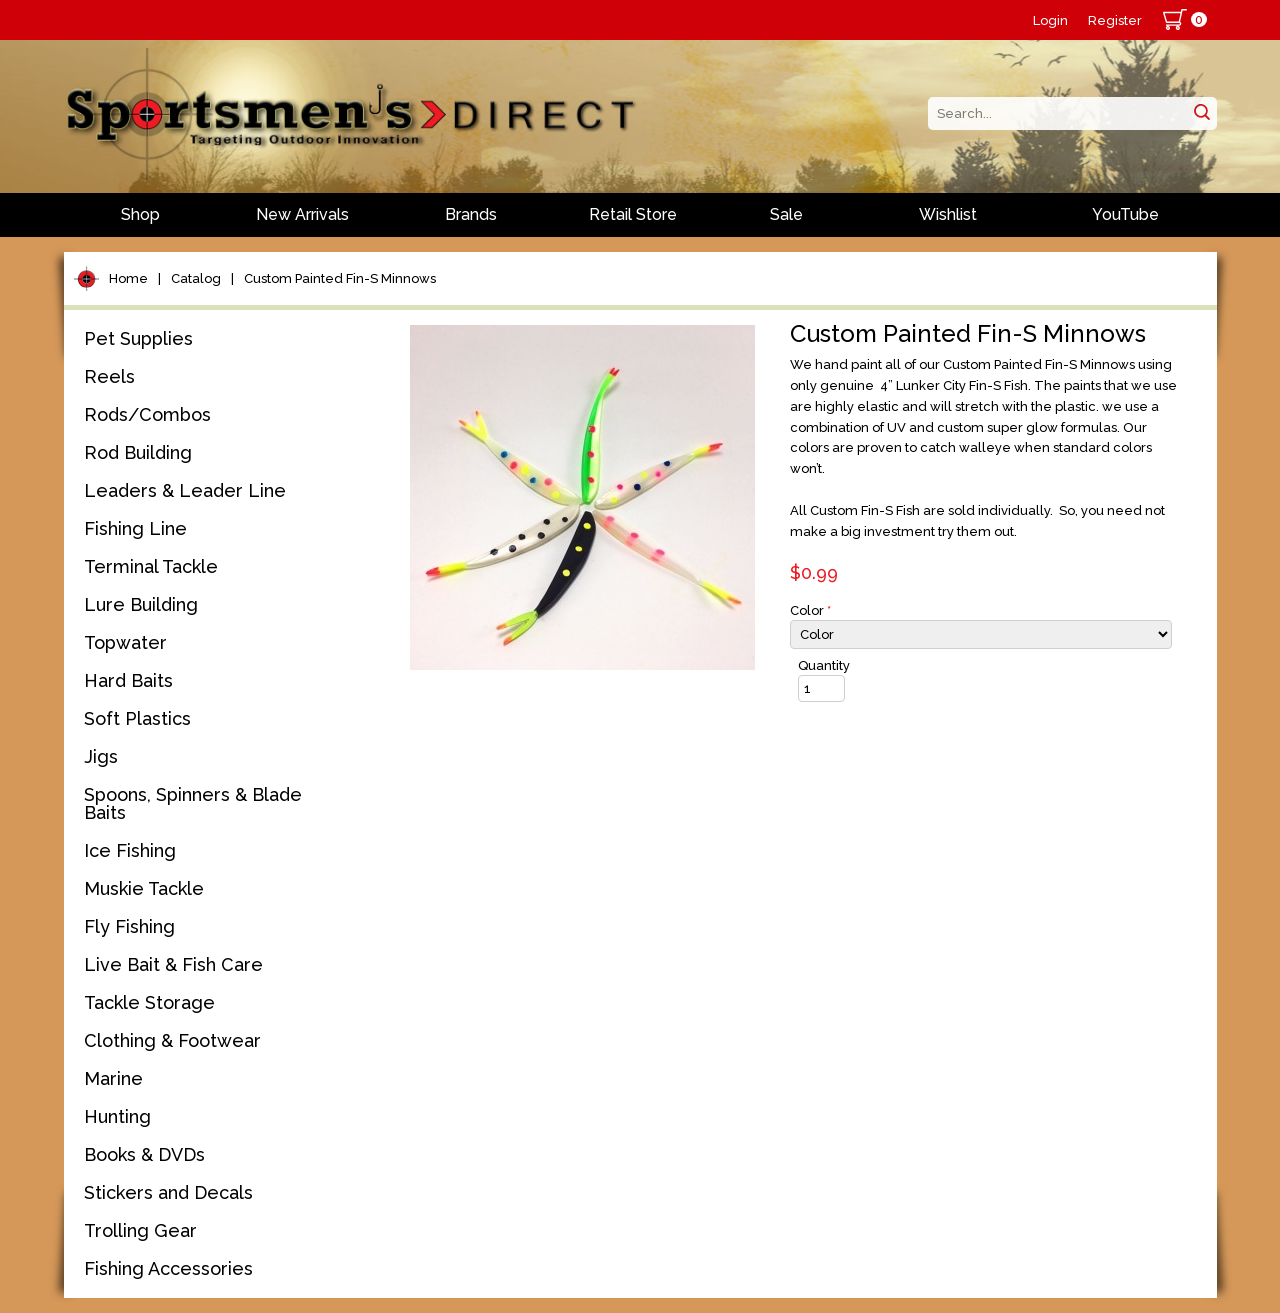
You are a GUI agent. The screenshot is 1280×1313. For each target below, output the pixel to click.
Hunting (117, 1116)
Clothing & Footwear (172, 1040)
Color (810, 610)
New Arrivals (302, 214)
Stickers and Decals (168, 1192)
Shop (140, 214)
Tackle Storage (149, 1002)
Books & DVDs (144, 1154)
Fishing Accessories (168, 1268)
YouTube (1125, 214)
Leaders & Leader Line (185, 490)
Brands (471, 214)
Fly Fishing (129, 926)
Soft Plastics (137, 718)
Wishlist (948, 214)
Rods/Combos (147, 414)
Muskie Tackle (144, 888)
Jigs (101, 756)
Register (1115, 20)
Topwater (125, 642)
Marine (113, 1078)
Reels (109, 376)
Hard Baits (128, 680)
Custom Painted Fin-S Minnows (340, 278)
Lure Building (141, 604)
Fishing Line (135, 528)
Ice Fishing (130, 850)
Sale (786, 214)
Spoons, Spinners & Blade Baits (193, 803)
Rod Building (138, 452)
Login (1050, 20)
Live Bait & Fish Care (173, 964)
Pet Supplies (138, 338)
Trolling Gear (140, 1230)
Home (128, 278)
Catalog (196, 278)
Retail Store (633, 214)
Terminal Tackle (151, 566)
